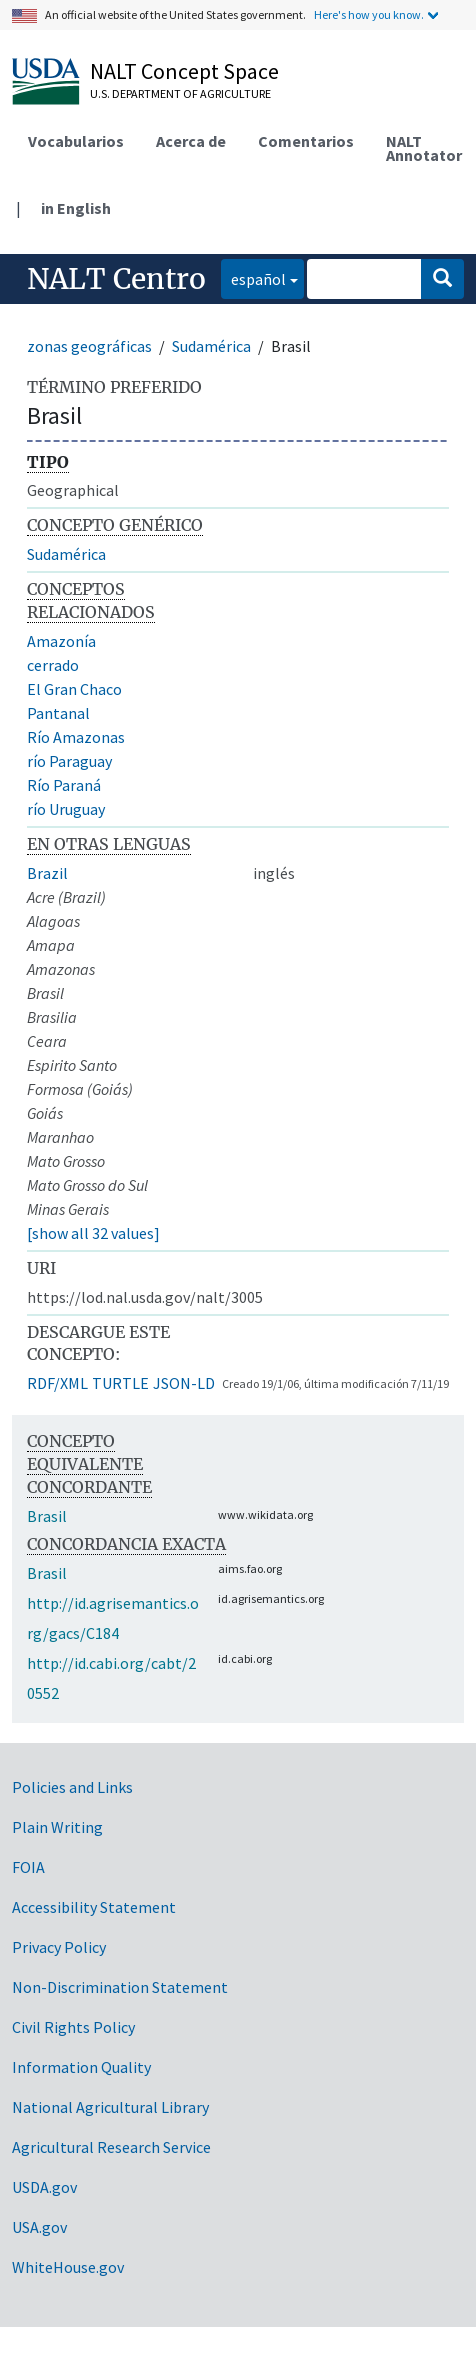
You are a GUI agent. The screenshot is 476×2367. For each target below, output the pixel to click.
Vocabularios (76, 141)
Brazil (47, 873)
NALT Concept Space (184, 71)
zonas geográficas (89, 346)
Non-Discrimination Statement (120, 1987)
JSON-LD (184, 1383)
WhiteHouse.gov (68, 2267)
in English (76, 208)
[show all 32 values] (93, 1233)
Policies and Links (72, 1787)
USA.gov (39, 2227)
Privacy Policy (59, 1947)
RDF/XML (57, 1383)
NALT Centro (116, 279)
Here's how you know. (369, 14)
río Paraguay (69, 761)
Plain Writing (57, 1827)
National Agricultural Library (110, 2107)
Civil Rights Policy (73, 2027)
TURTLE (120, 1383)
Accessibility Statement (94, 1907)
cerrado (53, 665)
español (253, 277)
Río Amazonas (76, 737)
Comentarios (306, 141)
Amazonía (61, 641)
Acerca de (191, 141)
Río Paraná (64, 785)
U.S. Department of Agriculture (180, 93)
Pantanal (58, 713)
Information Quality (81, 2067)
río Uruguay (66, 809)
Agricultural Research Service (111, 2147)
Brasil (47, 1516)
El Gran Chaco (74, 689)
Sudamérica (211, 346)
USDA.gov (44, 2187)
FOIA (28, 1867)
